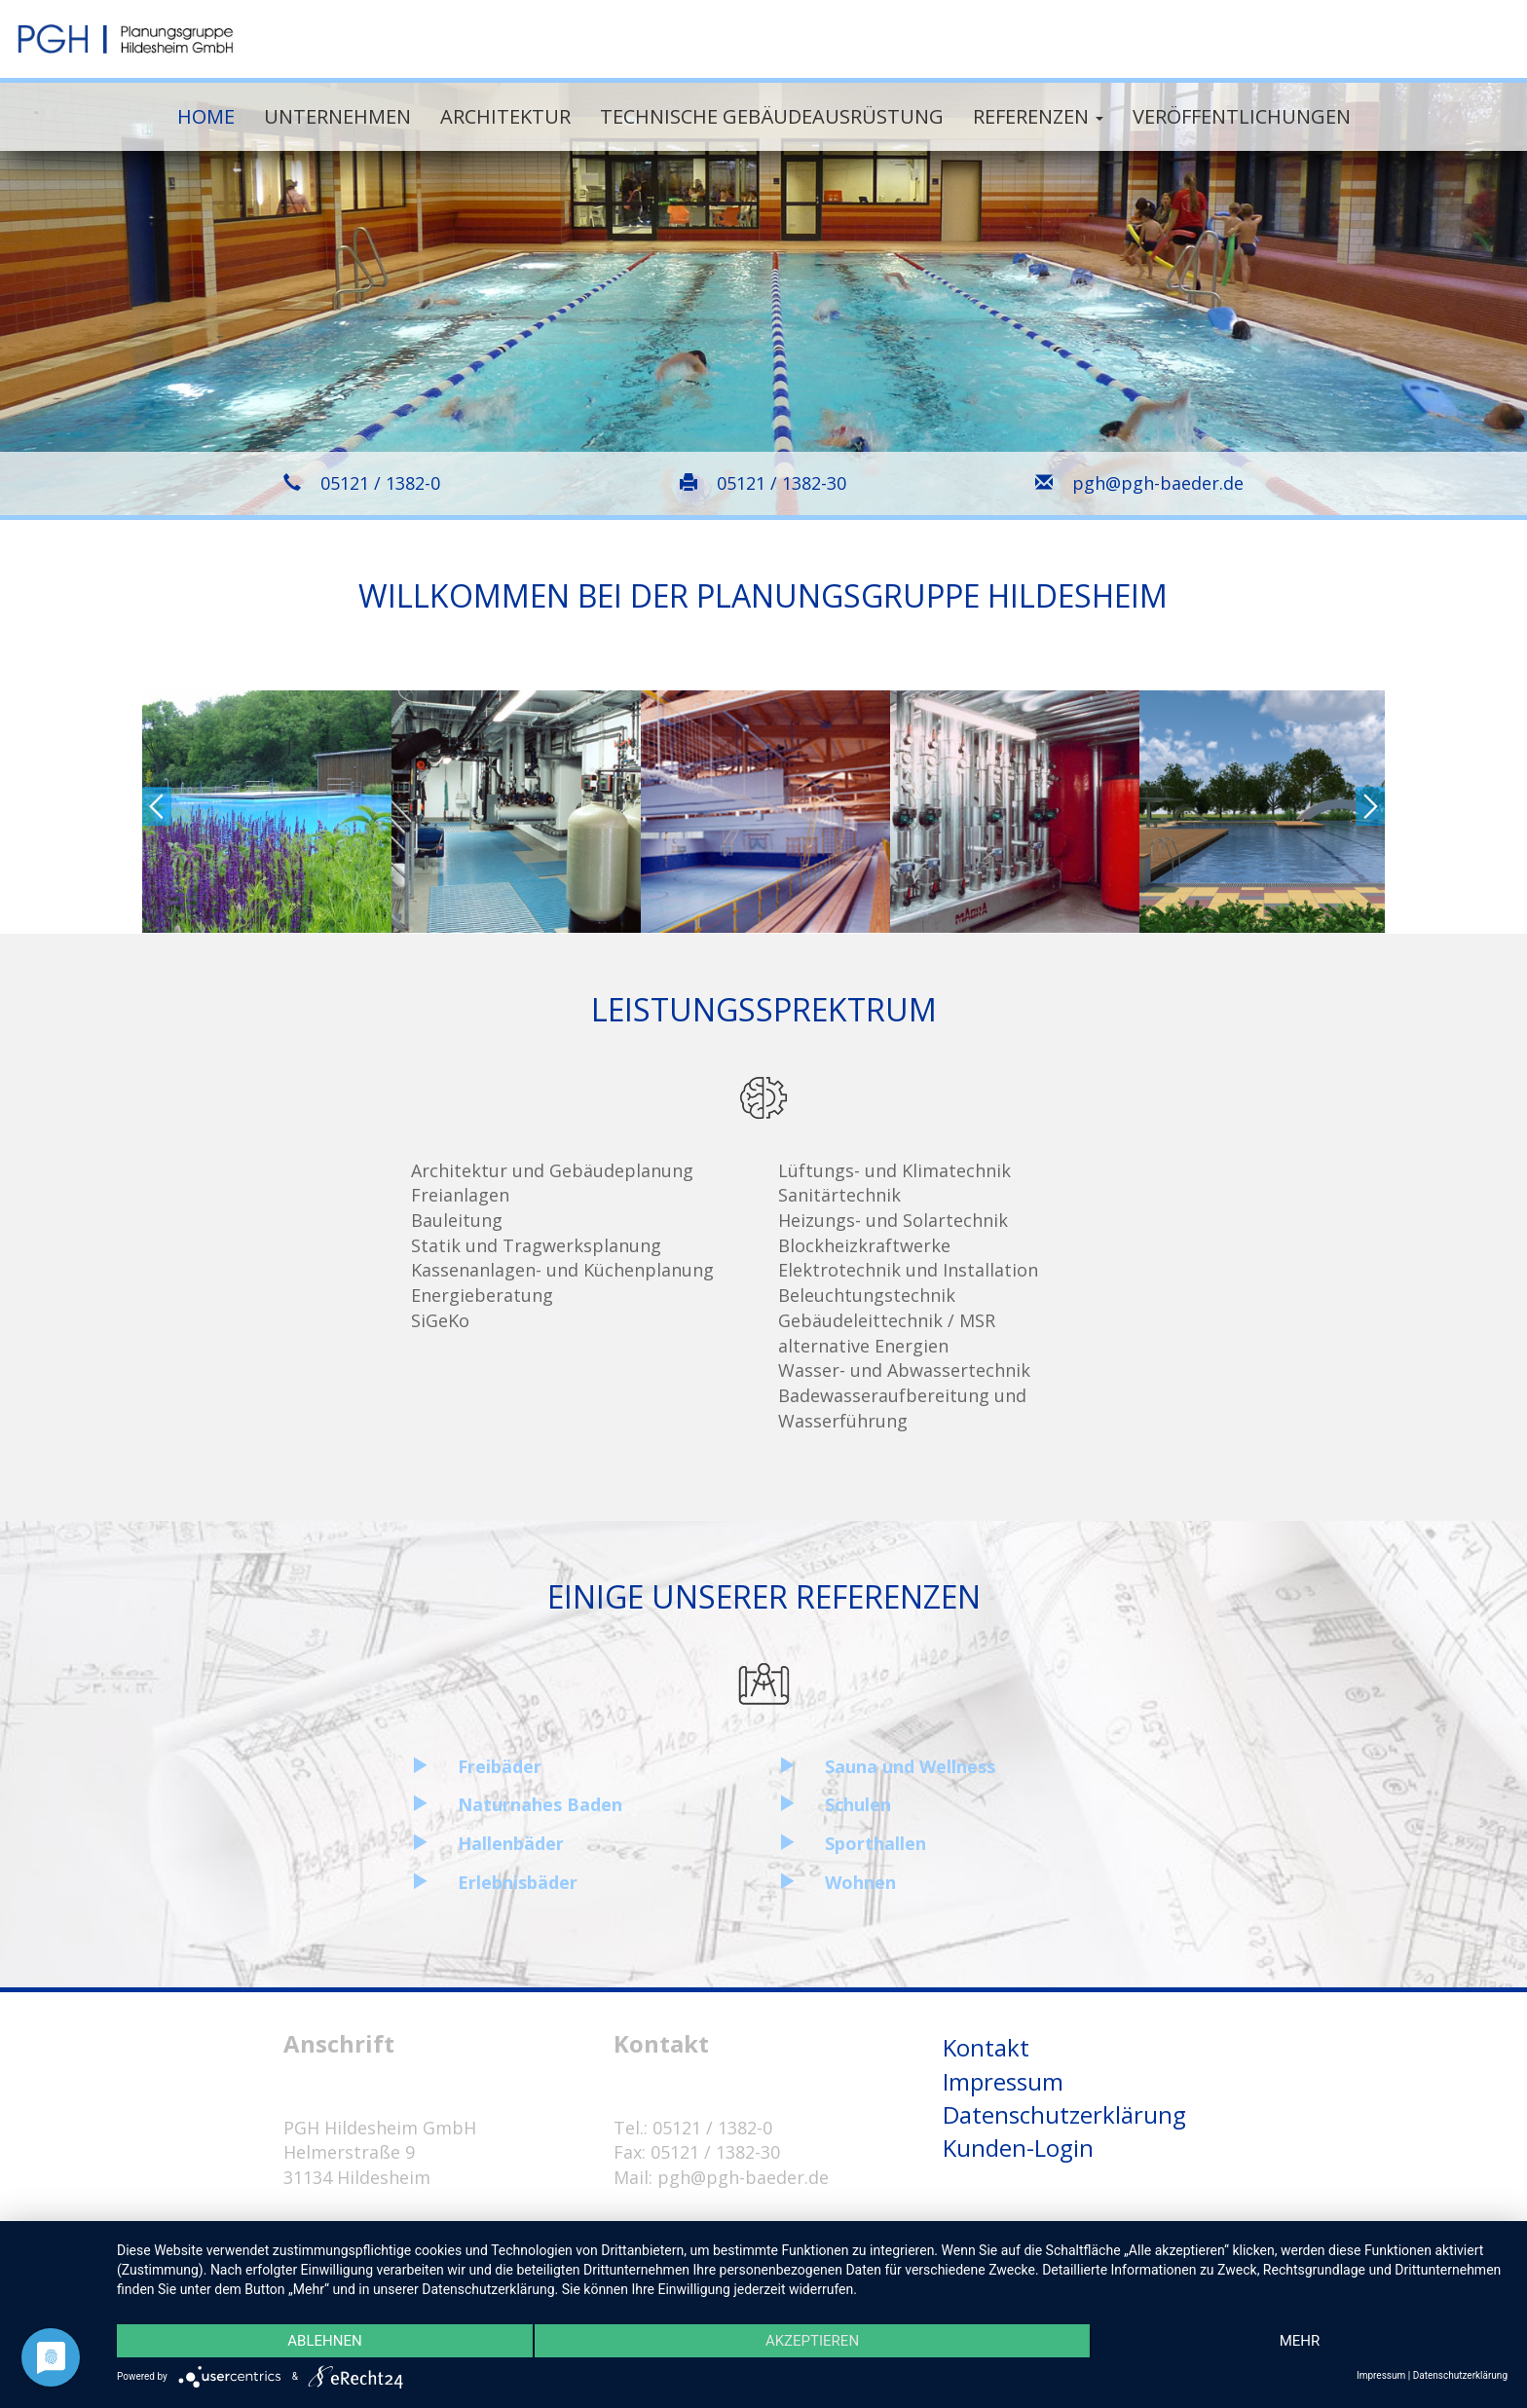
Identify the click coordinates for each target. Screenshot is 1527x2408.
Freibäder (499, 1766)
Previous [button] (156, 806)
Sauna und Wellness (910, 1766)
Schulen (858, 1804)
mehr (1300, 2341)
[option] (266, 812)
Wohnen (860, 1882)
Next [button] (1370, 806)
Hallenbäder (511, 1843)
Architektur (505, 116)
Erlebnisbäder (517, 1882)
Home (206, 116)
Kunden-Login (1018, 2147)
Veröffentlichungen (1242, 116)
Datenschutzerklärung (1064, 2114)
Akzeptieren (812, 2341)
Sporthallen (875, 1843)
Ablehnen (324, 2341)
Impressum (1003, 2081)
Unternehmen (337, 116)
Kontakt (986, 2047)
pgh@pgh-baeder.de (1158, 483)
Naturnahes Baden (540, 1804)
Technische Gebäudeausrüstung (772, 116)
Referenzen (1038, 116)
